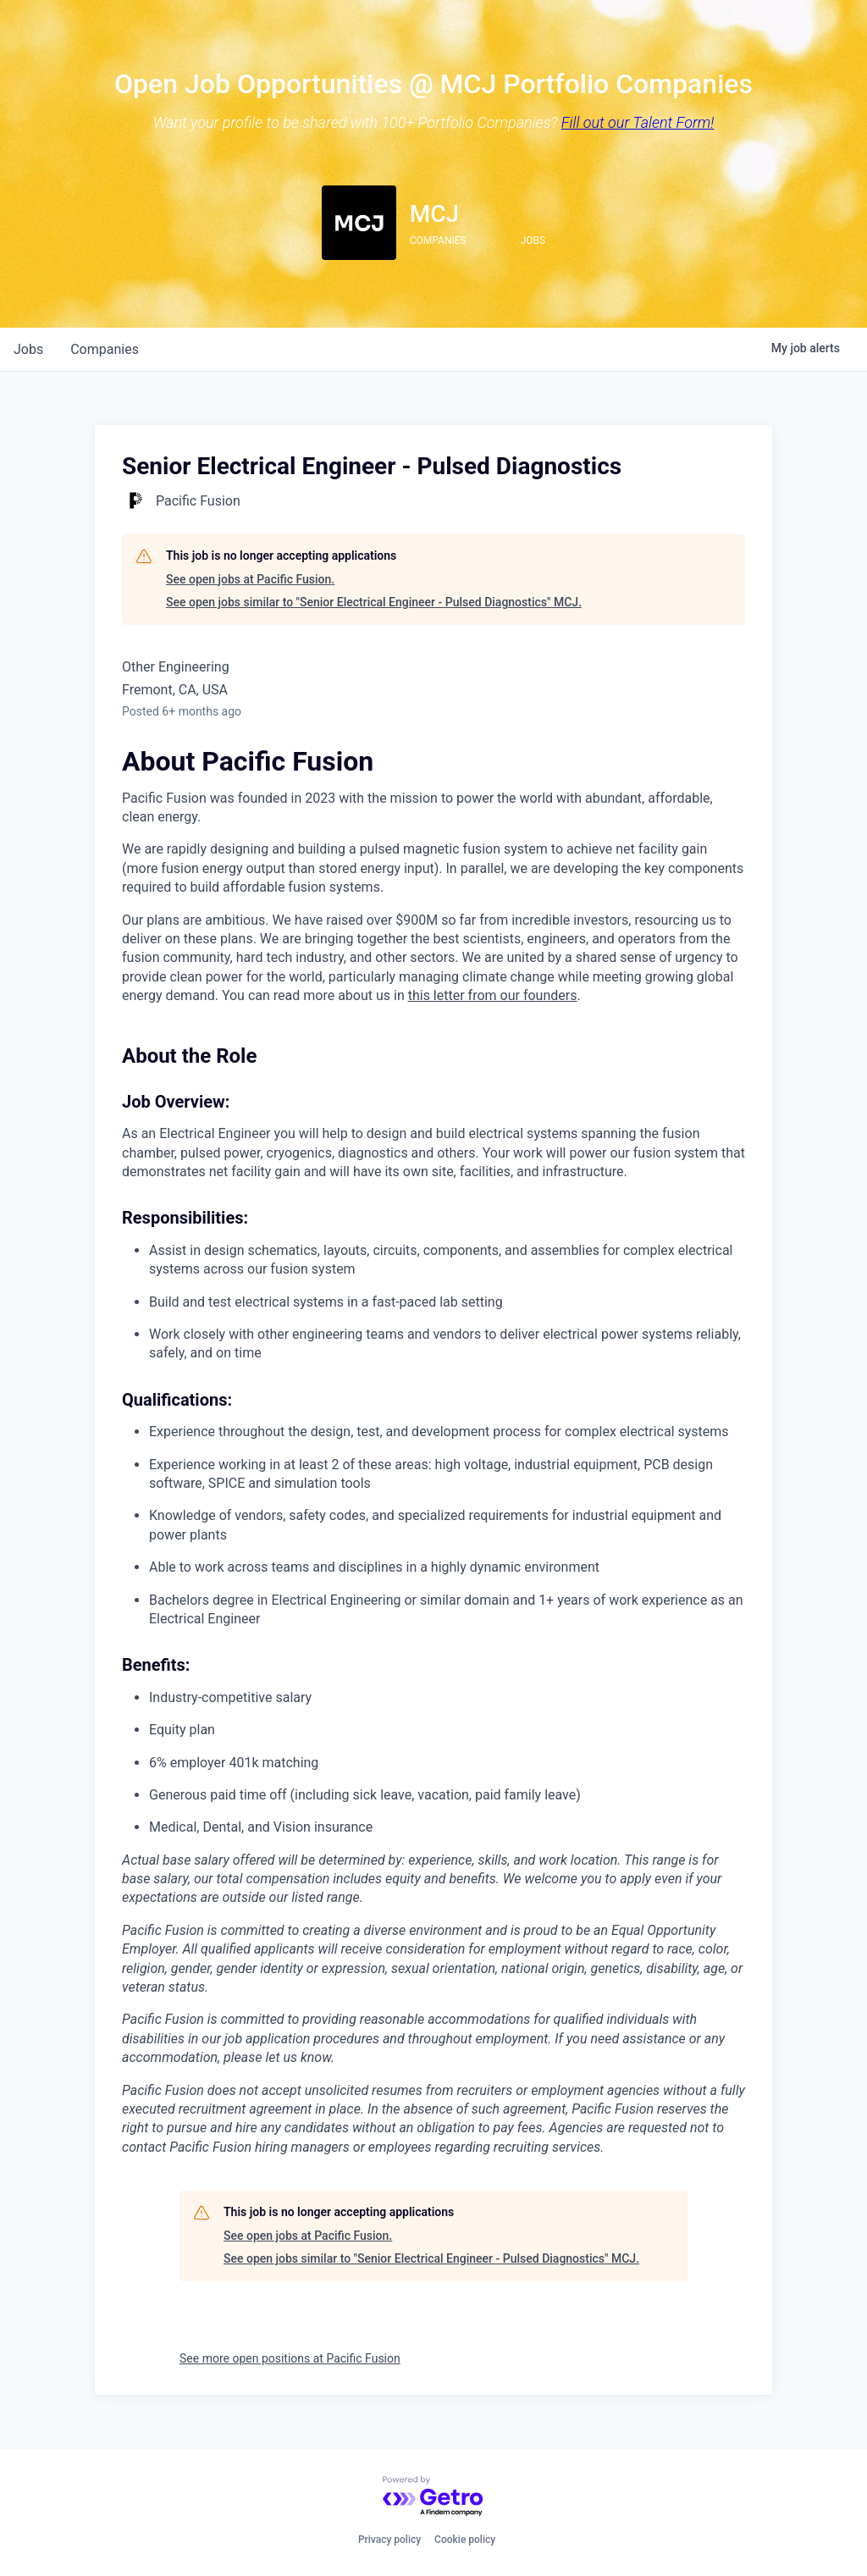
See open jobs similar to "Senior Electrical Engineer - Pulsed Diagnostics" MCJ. (374, 602)
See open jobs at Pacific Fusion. (250, 579)
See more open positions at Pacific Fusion (289, 2358)
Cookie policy (464, 2540)
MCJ (434, 214)
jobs (28, 349)
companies (104, 349)
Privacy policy (389, 2540)
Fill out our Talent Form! (638, 122)
